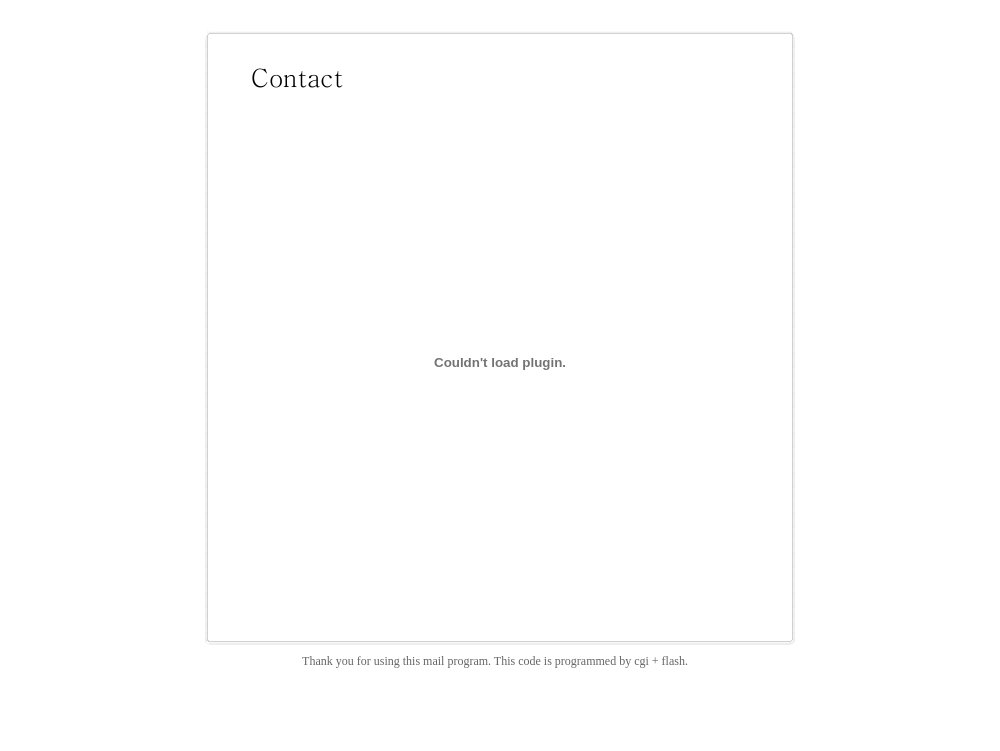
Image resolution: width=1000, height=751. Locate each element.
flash (673, 661)
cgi (641, 661)
